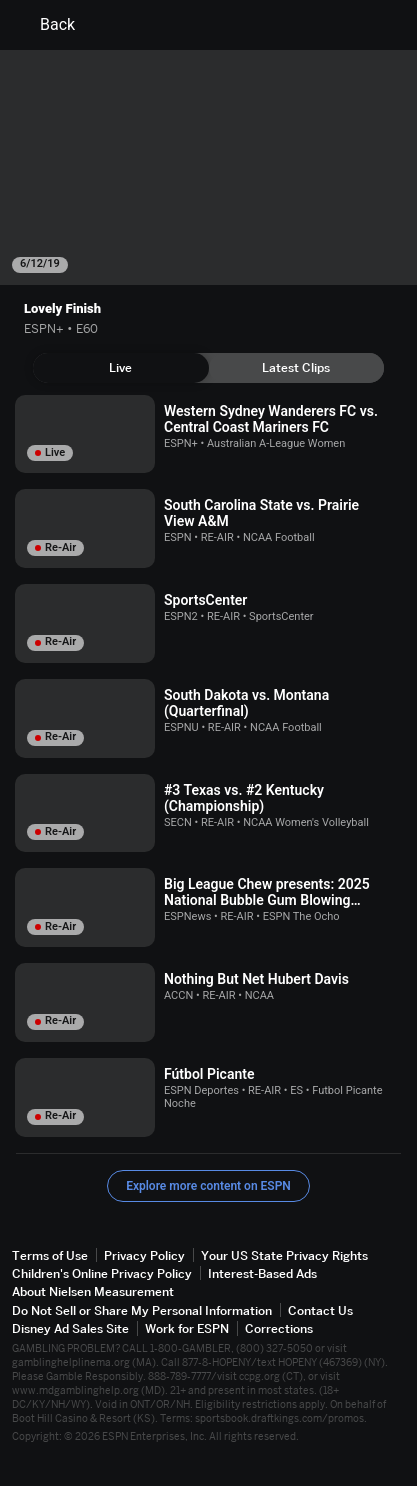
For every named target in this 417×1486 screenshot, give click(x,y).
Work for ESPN (187, 1328)
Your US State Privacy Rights (284, 1255)
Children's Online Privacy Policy (102, 1273)
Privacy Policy (144, 1255)
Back (45, 25)
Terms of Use (50, 1255)
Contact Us (320, 1310)
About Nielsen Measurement (93, 1291)
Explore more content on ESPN (208, 1186)
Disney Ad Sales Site (70, 1328)
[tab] (121, 368)
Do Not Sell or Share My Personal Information (142, 1310)
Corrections (279, 1328)
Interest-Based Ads (262, 1273)
